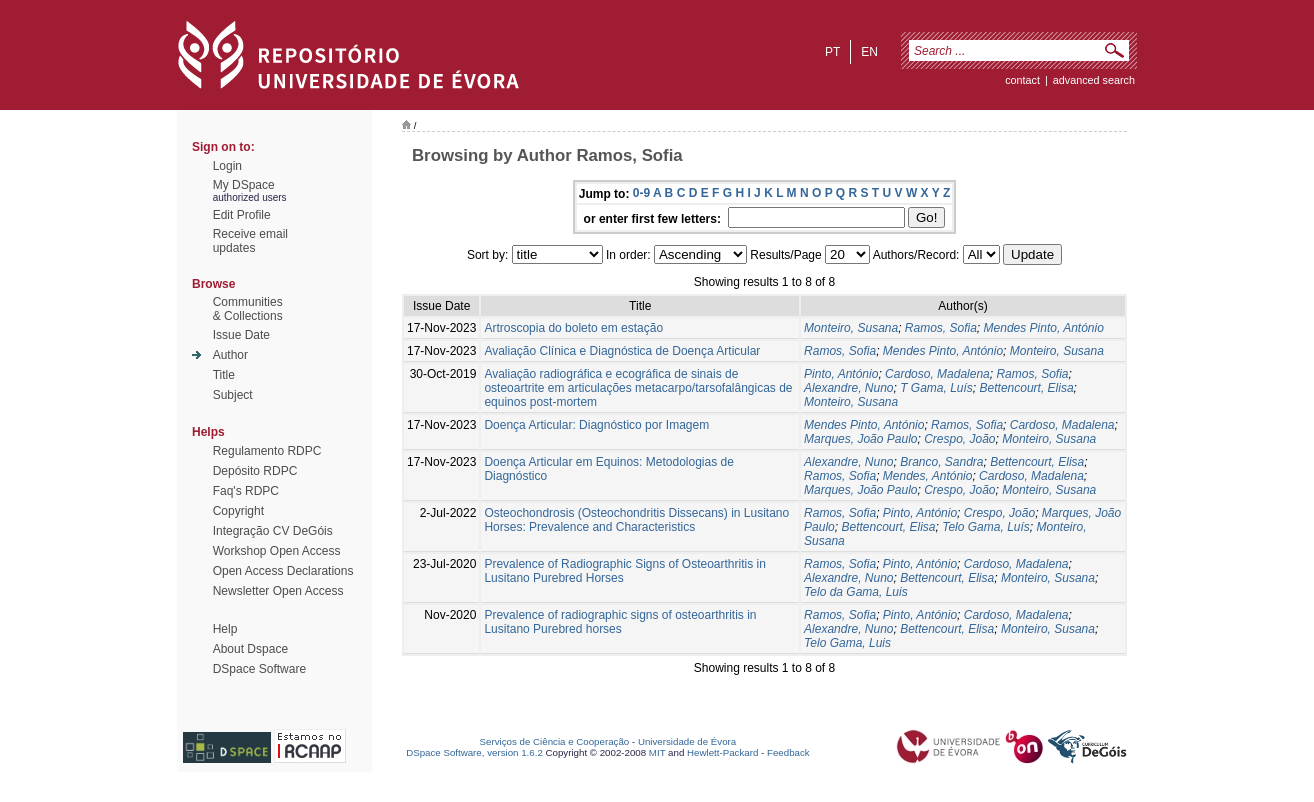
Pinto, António (841, 374)
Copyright (238, 511)
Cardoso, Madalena (937, 374)
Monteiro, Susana (851, 328)
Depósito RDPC (255, 471)
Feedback (788, 752)
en (869, 52)
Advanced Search (1094, 80)
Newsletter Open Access (278, 591)
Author (230, 355)
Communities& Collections (248, 309)
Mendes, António (928, 476)
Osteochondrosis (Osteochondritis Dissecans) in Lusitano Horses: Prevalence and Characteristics (636, 520)
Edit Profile (242, 215)
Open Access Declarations (283, 571)
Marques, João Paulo (860, 439)
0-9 (641, 193)
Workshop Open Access (277, 551)
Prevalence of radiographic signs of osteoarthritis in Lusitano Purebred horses (620, 622)
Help (225, 629)
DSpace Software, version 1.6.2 (474, 752)
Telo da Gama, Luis (856, 592)
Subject (233, 395)
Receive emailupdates (250, 241)
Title (224, 375)
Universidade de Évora (687, 741)
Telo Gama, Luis (847, 643)
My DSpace (244, 185)
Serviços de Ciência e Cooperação (555, 741)
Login (227, 166)
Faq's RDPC (246, 491)
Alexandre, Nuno (848, 388)
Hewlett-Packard (722, 752)
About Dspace (250, 649)
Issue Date (241, 335)
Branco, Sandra (941, 462)
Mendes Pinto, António (1044, 328)
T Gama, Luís (936, 388)
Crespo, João (959, 439)
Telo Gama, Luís (986, 527)
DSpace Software (259, 669)
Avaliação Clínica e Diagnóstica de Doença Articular (622, 351)
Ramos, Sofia (941, 328)
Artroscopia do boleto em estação (573, 328)
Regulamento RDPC (267, 451)
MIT (657, 752)
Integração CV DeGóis (273, 531)
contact (1022, 80)
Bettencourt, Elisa (1027, 388)
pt (832, 52)
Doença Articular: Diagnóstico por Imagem (596, 425)
